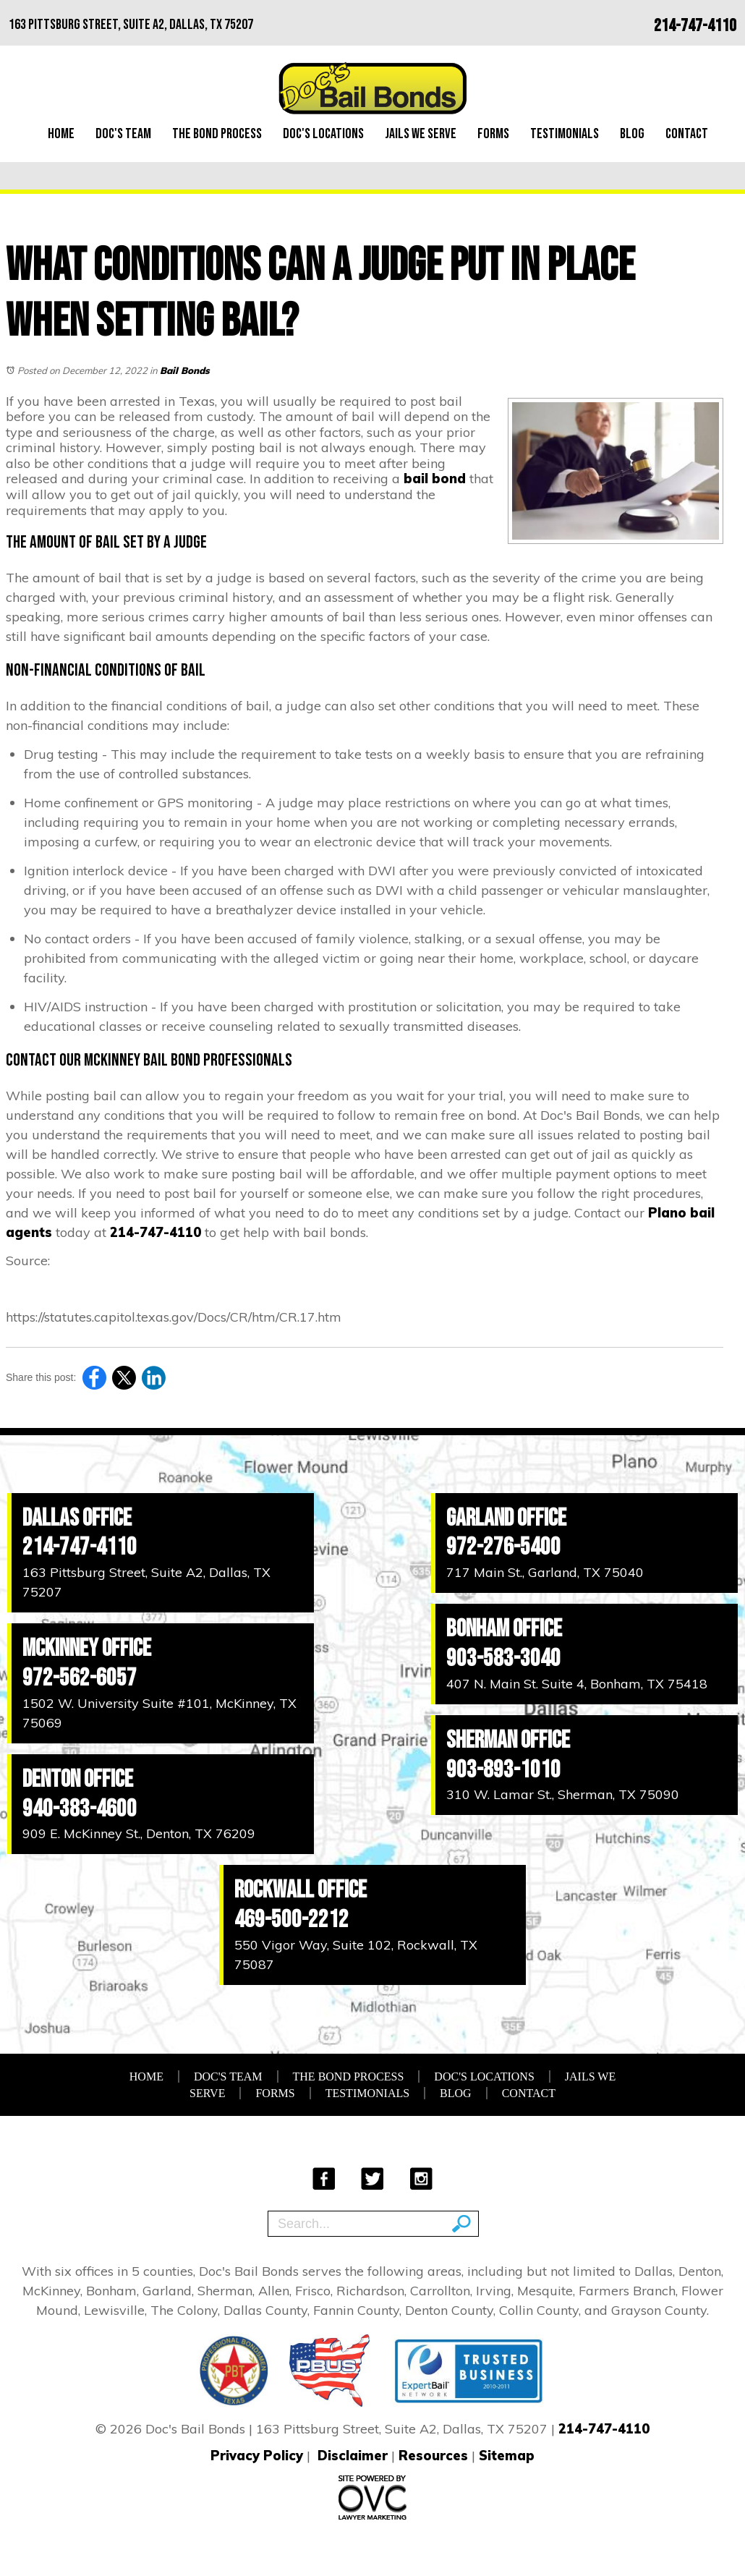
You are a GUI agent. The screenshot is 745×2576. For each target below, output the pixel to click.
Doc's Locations (323, 134)
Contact (686, 134)
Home (61, 134)
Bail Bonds (185, 370)
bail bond (435, 478)
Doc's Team (123, 134)
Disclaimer (353, 2455)
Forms (493, 134)
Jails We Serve (420, 134)
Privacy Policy (256, 2455)
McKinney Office (86, 1648)
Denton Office (77, 1779)
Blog (632, 134)
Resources (433, 2455)
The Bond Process (217, 134)
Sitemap (507, 2455)
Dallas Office (77, 1518)
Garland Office (506, 1518)
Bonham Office (504, 1629)
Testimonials (564, 134)
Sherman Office (508, 1740)
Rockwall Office (300, 1890)
